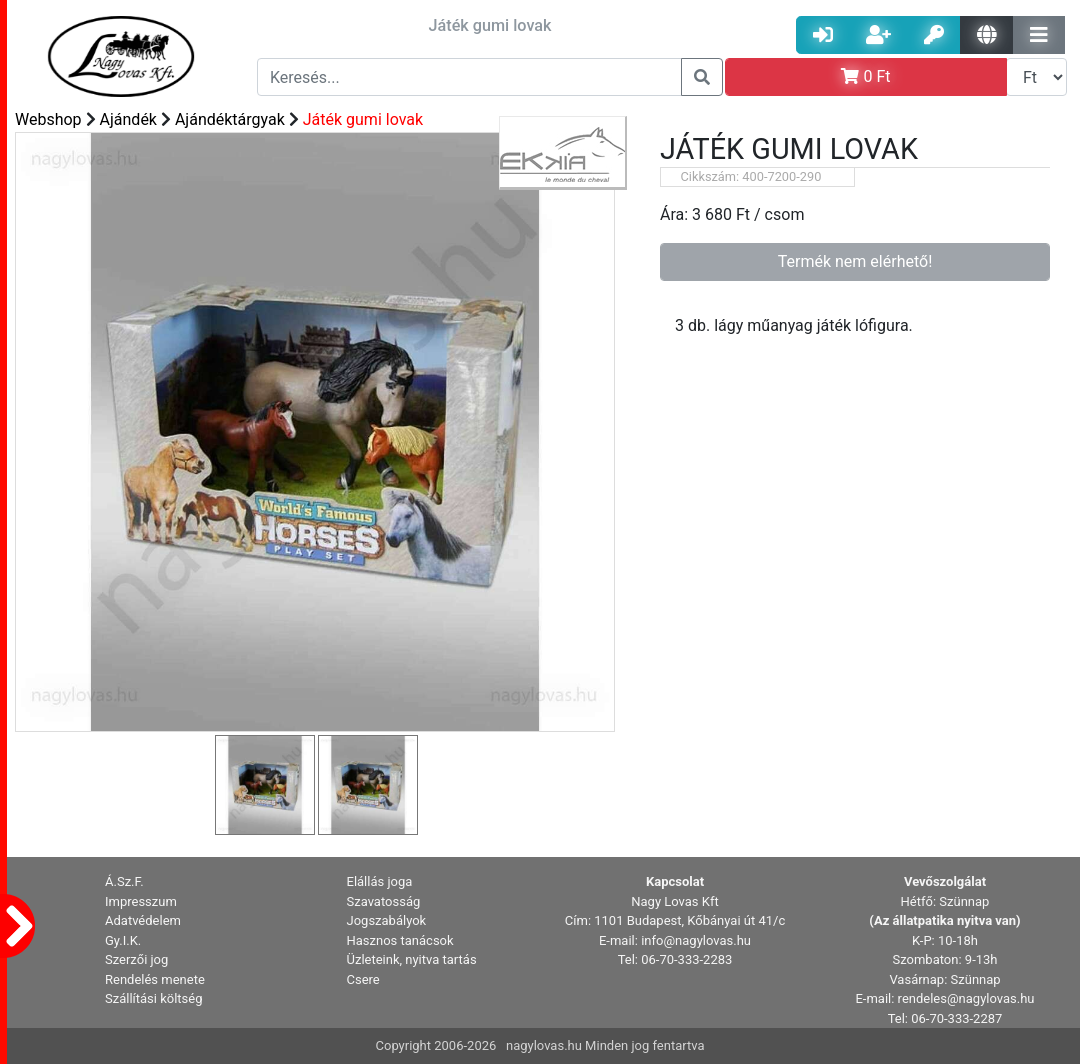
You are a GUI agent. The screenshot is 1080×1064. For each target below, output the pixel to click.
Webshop (48, 119)
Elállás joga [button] (380, 881)
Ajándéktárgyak (230, 119)
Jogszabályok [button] (387, 920)
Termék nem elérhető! (855, 261)
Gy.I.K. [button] (123, 940)
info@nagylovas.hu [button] (696, 940)
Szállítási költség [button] (154, 998)
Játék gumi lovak (363, 119)
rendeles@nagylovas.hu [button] (966, 998)
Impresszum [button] (141, 901)
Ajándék (128, 119)
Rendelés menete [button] (155, 979)
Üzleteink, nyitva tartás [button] (412, 959)
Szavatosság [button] (384, 901)
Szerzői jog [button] (136, 959)
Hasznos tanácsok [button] (400, 940)
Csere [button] (363, 979)
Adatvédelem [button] (143, 920)
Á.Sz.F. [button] (124, 881)
